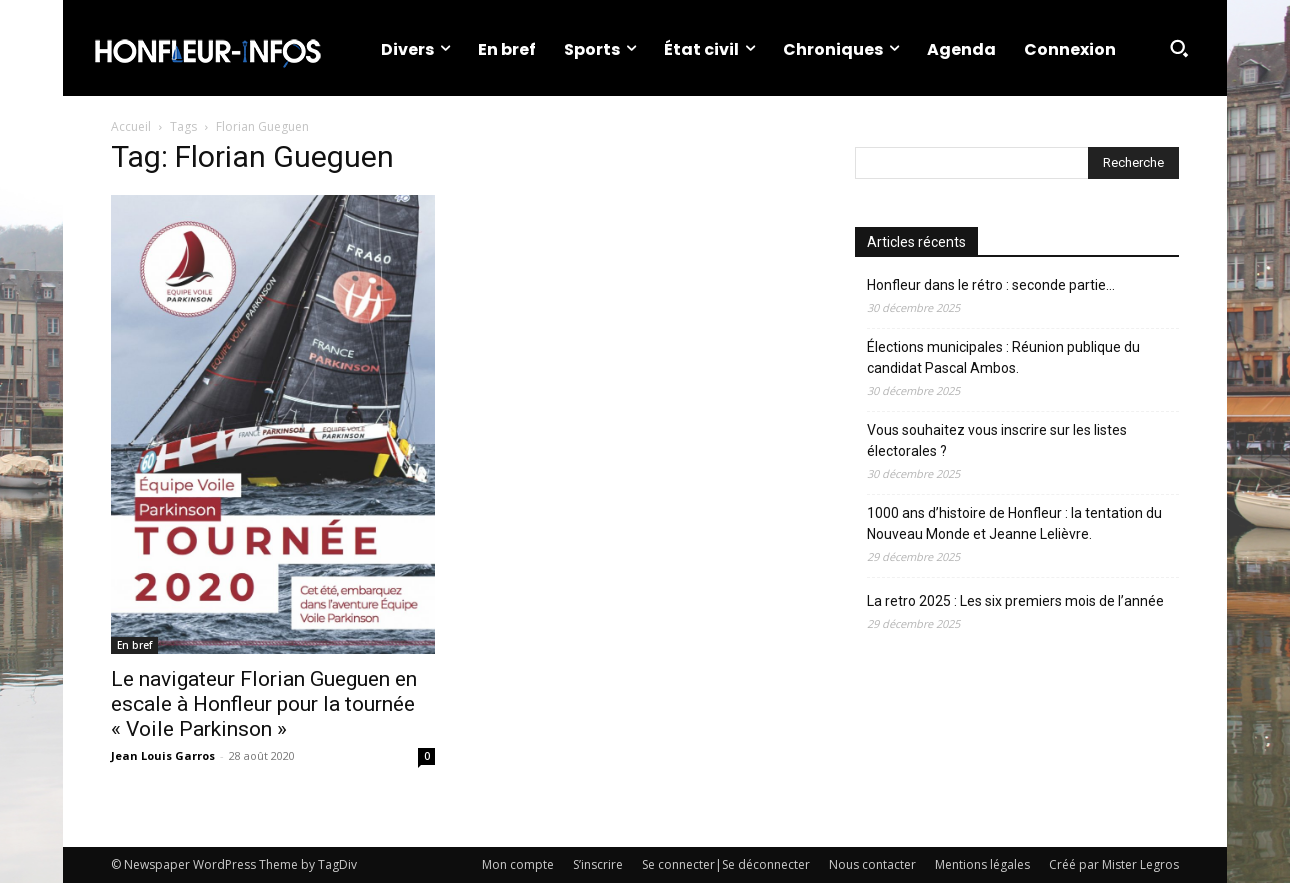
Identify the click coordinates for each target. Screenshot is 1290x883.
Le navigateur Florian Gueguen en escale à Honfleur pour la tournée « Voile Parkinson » (264, 704)
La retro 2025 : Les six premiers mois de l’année (1015, 601)
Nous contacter (872, 864)
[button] (1179, 48)
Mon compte (518, 864)
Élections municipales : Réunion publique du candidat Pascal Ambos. (1003, 357)
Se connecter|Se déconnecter (726, 864)
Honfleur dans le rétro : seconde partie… (991, 285)
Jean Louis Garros (163, 755)
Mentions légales (982, 864)
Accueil (131, 126)
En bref (134, 645)
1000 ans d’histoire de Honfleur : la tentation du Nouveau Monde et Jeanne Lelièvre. (1014, 523)
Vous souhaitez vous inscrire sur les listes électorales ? (997, 440)
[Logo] (207, 48)
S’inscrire (598, 864)
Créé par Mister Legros (1114, 864)
